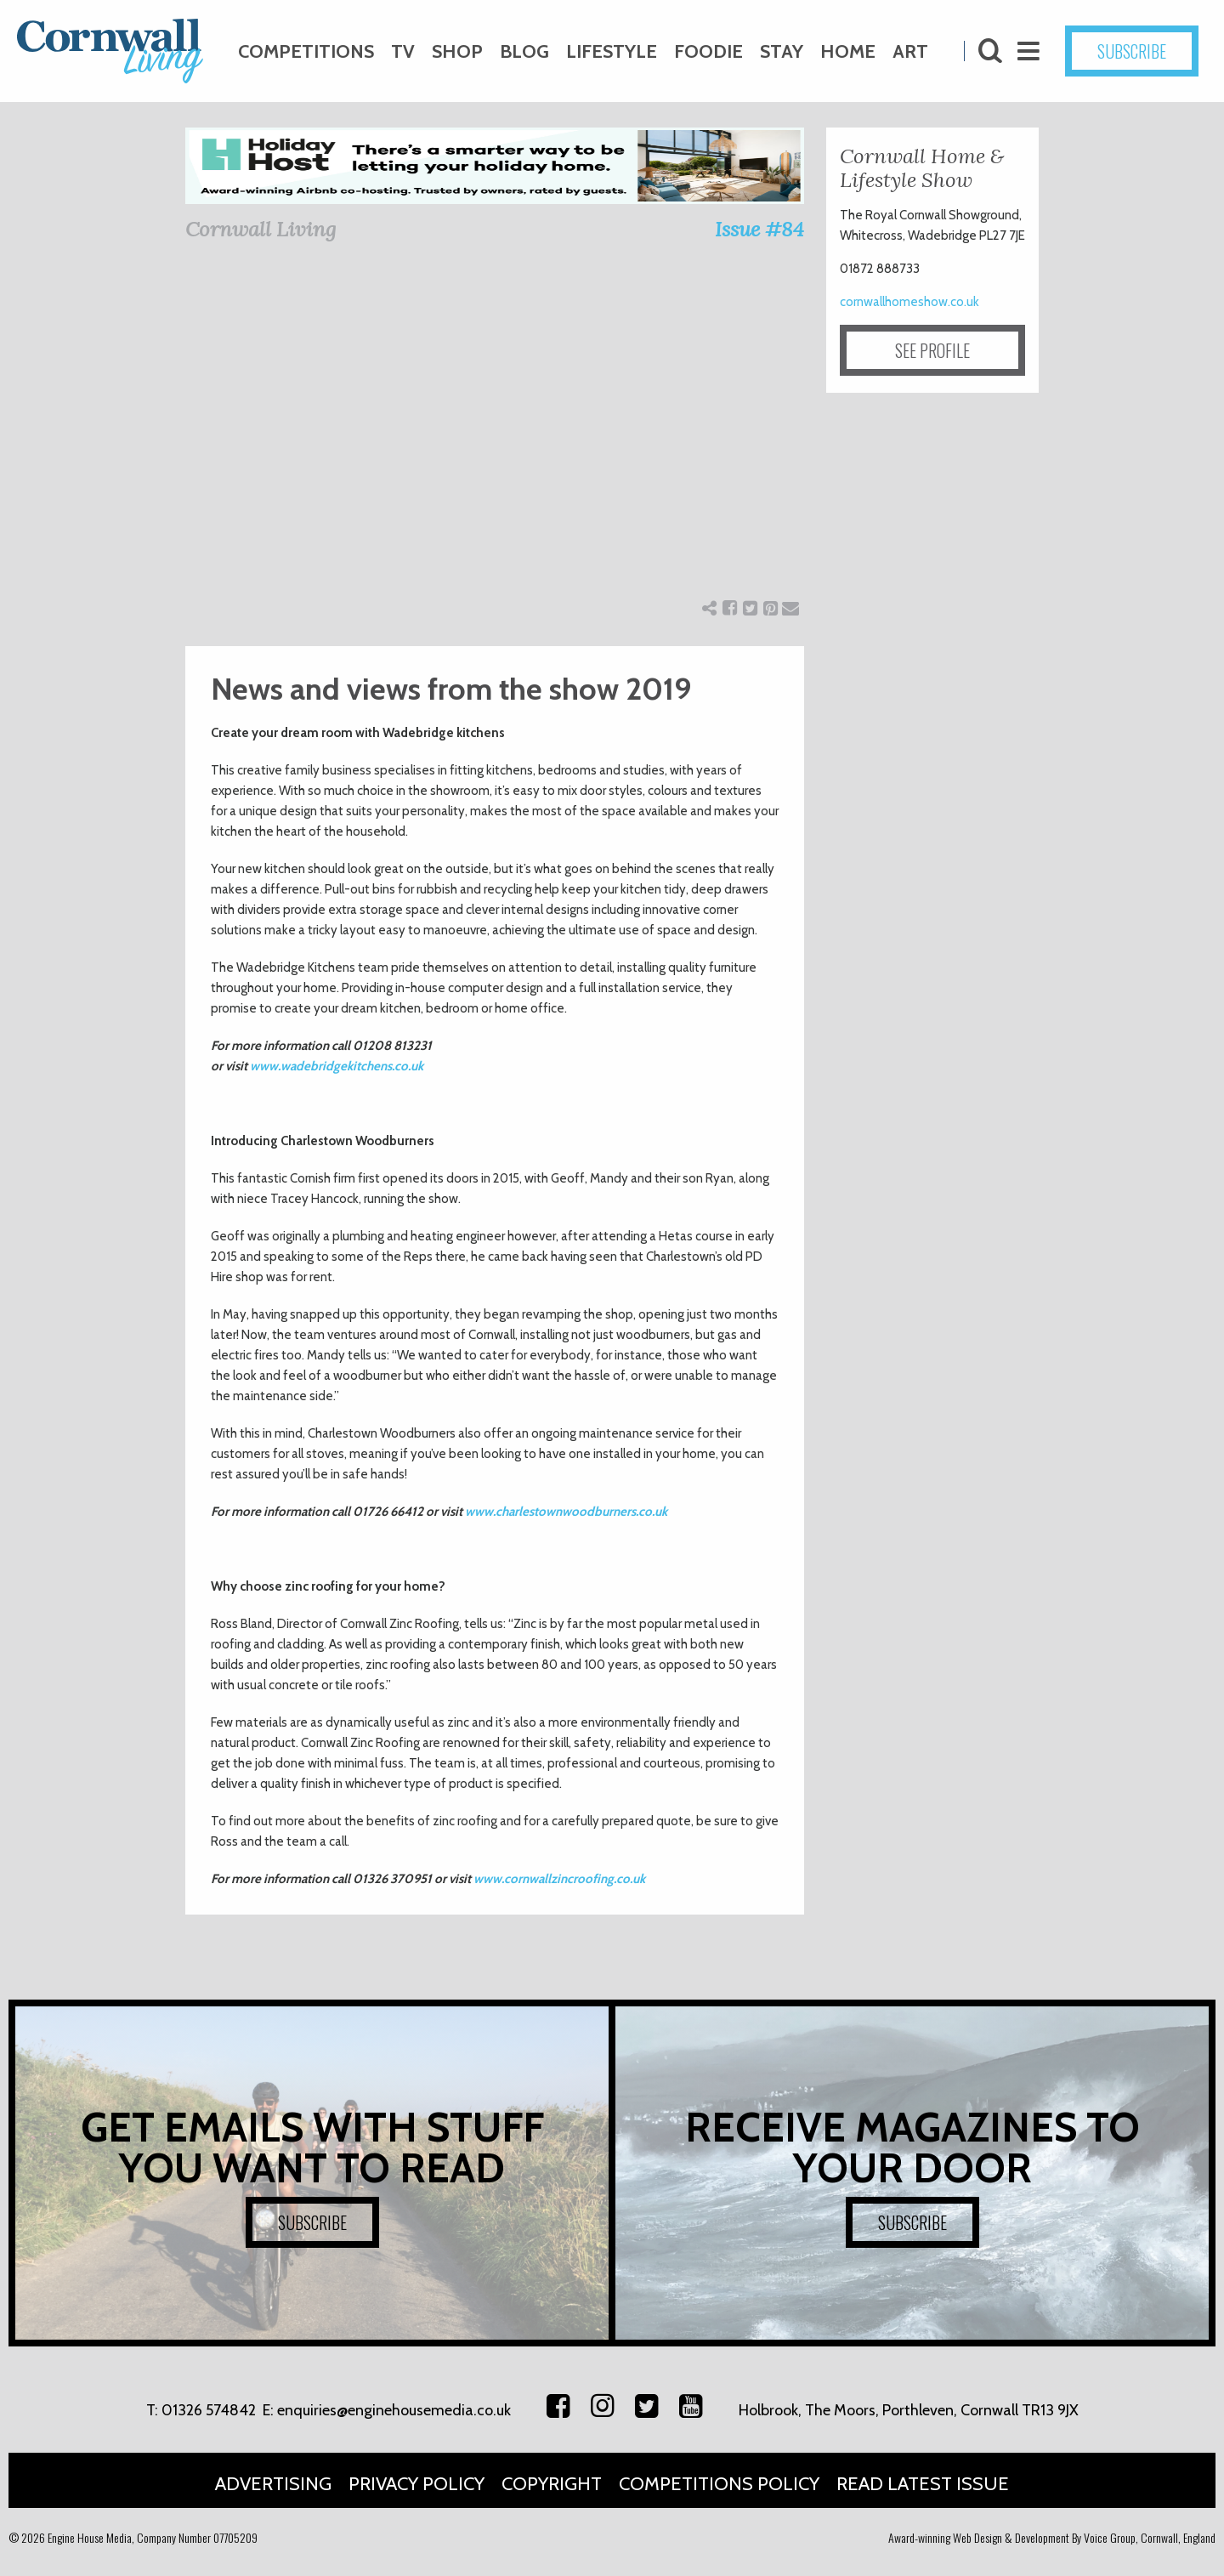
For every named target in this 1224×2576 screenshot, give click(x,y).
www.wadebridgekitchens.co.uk (336, 1066)
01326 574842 (209, 2410)
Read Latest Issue (922, 2483)
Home (848, 51)
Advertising (273, 2483)
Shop (457, 51)
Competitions (306, 51)
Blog (524, 51)
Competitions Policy (719, 2483)
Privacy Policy (416, 2483)
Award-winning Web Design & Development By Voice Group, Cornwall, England (1052, 2537)
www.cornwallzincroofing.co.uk (559, 1879)
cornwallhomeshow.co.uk (909, 301)
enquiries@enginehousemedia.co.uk (394, 2410)
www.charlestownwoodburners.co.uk (566, 1511)
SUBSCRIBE (1131, 51)
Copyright (552, 2483)
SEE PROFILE (932, 350)
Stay (781, 51)
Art (910, 51)
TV (403, 51)
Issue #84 (759, 229)
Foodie (708, 51)
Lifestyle (611, 51)
